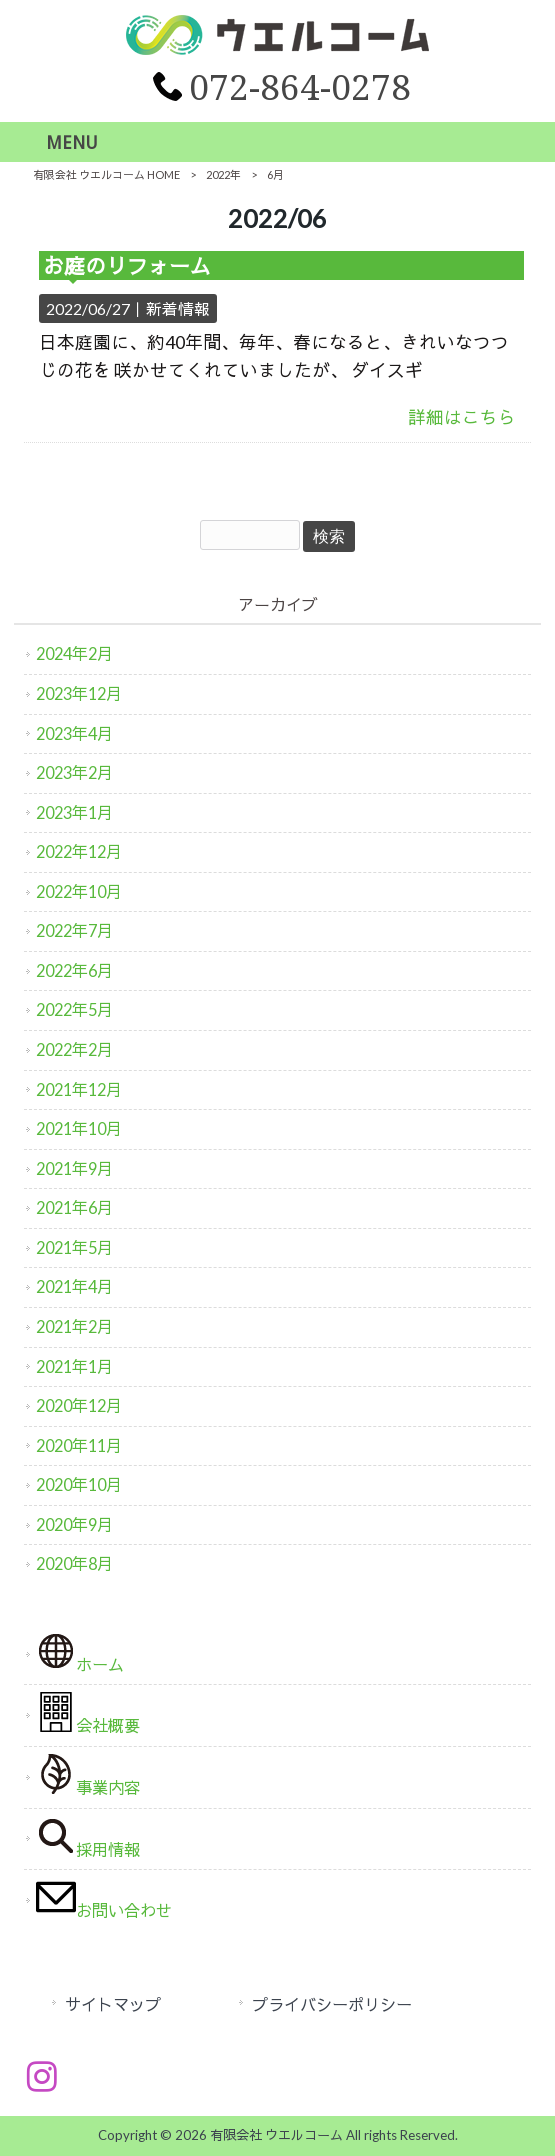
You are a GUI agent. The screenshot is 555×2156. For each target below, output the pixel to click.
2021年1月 (74, 1366)
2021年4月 (74, 1286)
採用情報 (88, 1837)
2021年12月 (79, 1089)
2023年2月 (74, 772)
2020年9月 (74, 1524)
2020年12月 (79, 1405)
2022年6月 (74, 970)
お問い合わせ (104, 1898)
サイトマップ (113, 2004)
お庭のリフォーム (127, 265)
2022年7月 (74, 930)
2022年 (223, 174)
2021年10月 (79, 1128)
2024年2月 (74, 653)
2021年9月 (74, 1168)
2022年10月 (79, 891)
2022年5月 (74, 1009)
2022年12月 (79, 851)
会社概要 (88, 1713)
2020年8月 (74, 1563)
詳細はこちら (462, 417)
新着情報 (178, 308)
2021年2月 (74, 1326)
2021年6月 (74, 1207)
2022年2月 (74, 1049)
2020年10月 (79, 1484)
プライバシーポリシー (332, 2004)
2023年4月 (74, 733)
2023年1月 (74, 812)
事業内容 (88, 1775)
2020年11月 (79, 1445)
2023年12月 (79, 693)
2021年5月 (74, 1247)
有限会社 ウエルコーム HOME (106, 174)
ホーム (80, 1652)
